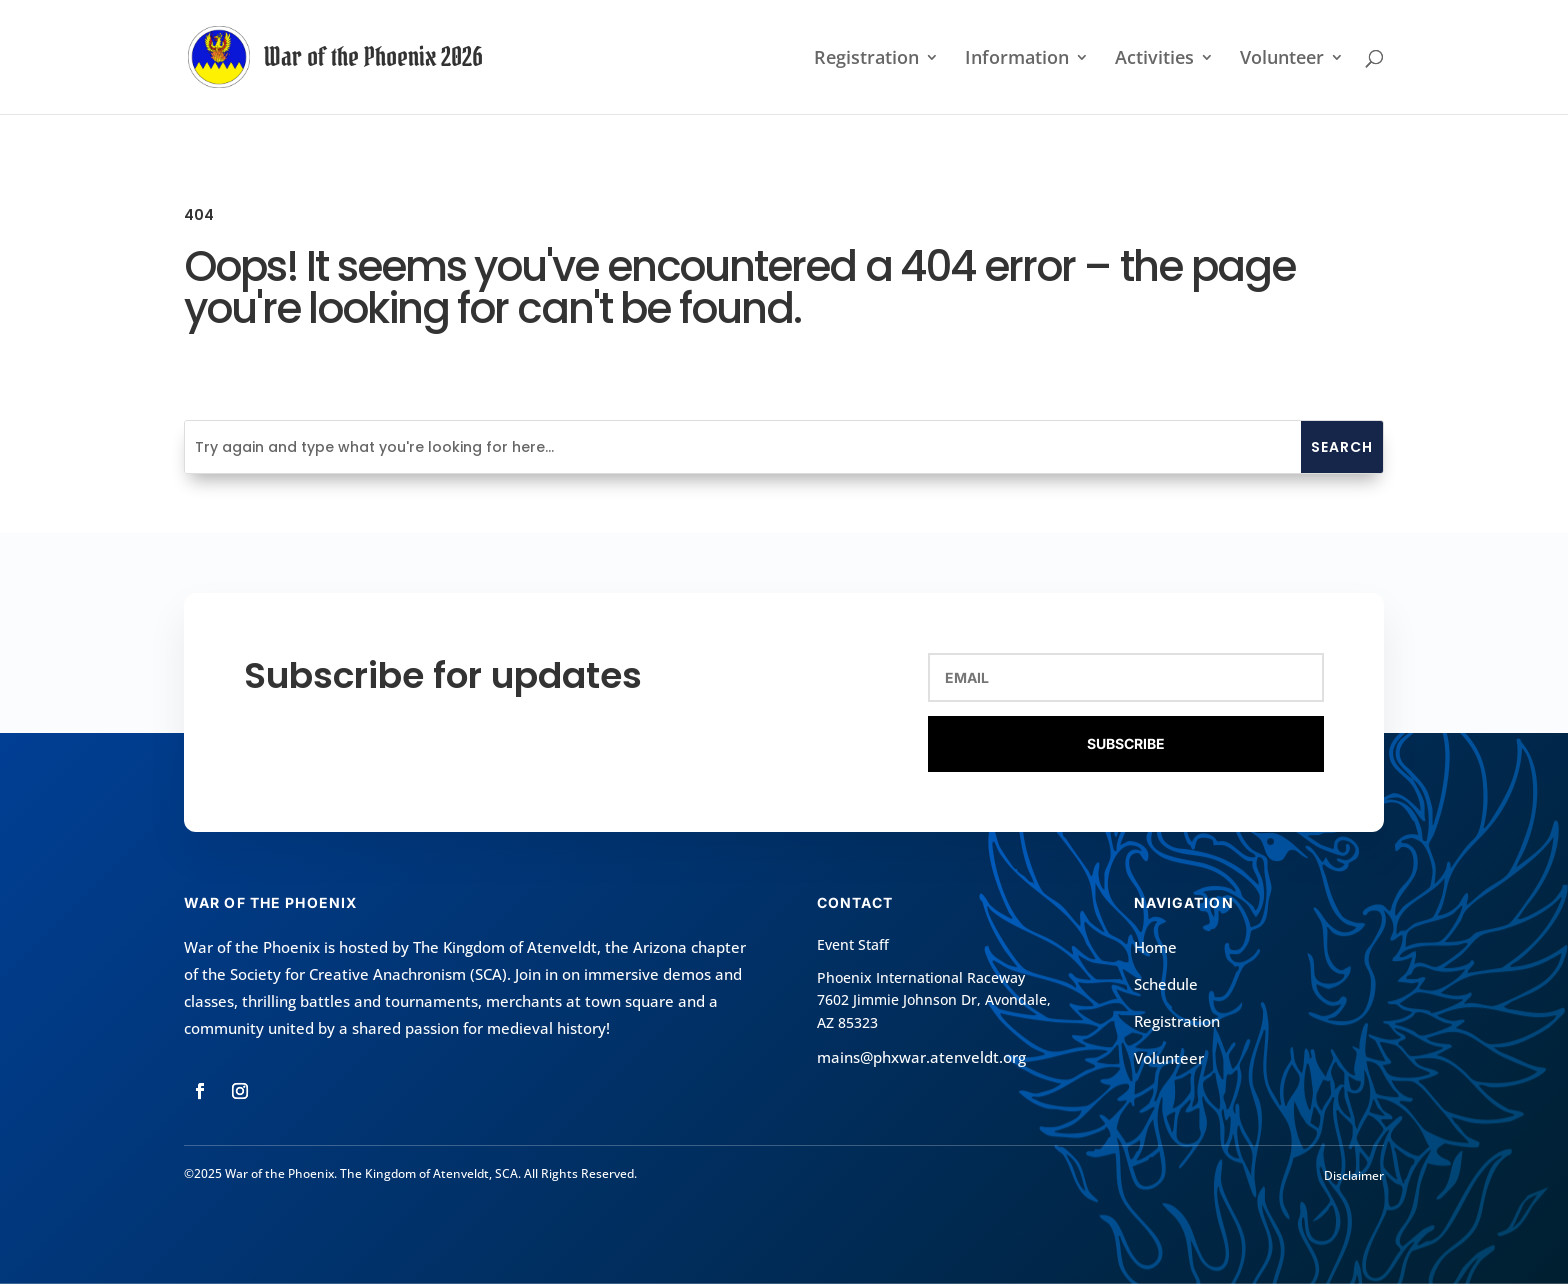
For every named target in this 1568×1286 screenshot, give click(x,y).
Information (1017, 59)
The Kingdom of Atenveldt (505, 947)
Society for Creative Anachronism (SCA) (368, 974)
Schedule (1166, 984)
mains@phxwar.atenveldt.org (921, 1057)
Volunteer (1282, 59)
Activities (1154, 59)
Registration (866, 59)
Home (1155, 947)
